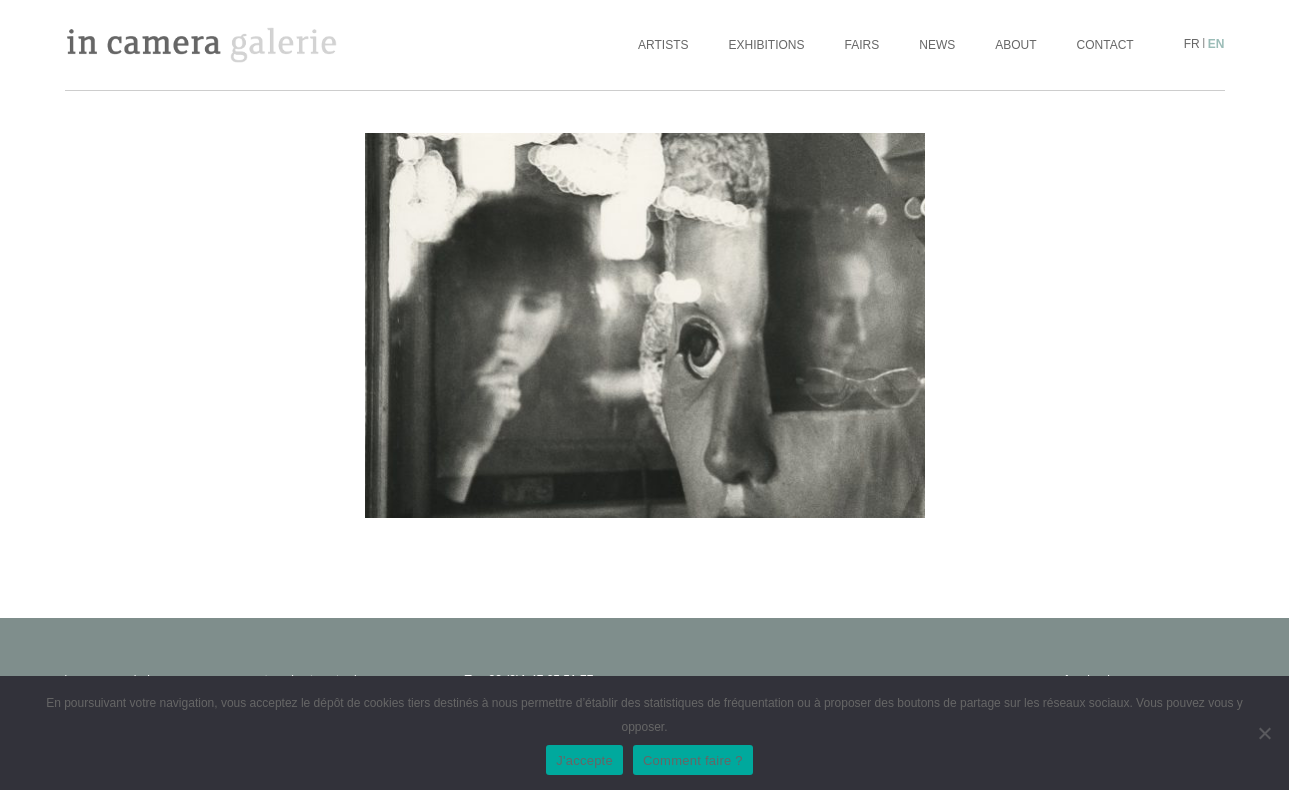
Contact (1105, 45)
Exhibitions (767, 45)
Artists (663, 45)
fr (1192, 44)
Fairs (862, 45)
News (937, 45)
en (1216, 44)
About (1015, 45)
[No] (1264, 733)
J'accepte (584, 760)
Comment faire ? (693, 760)
